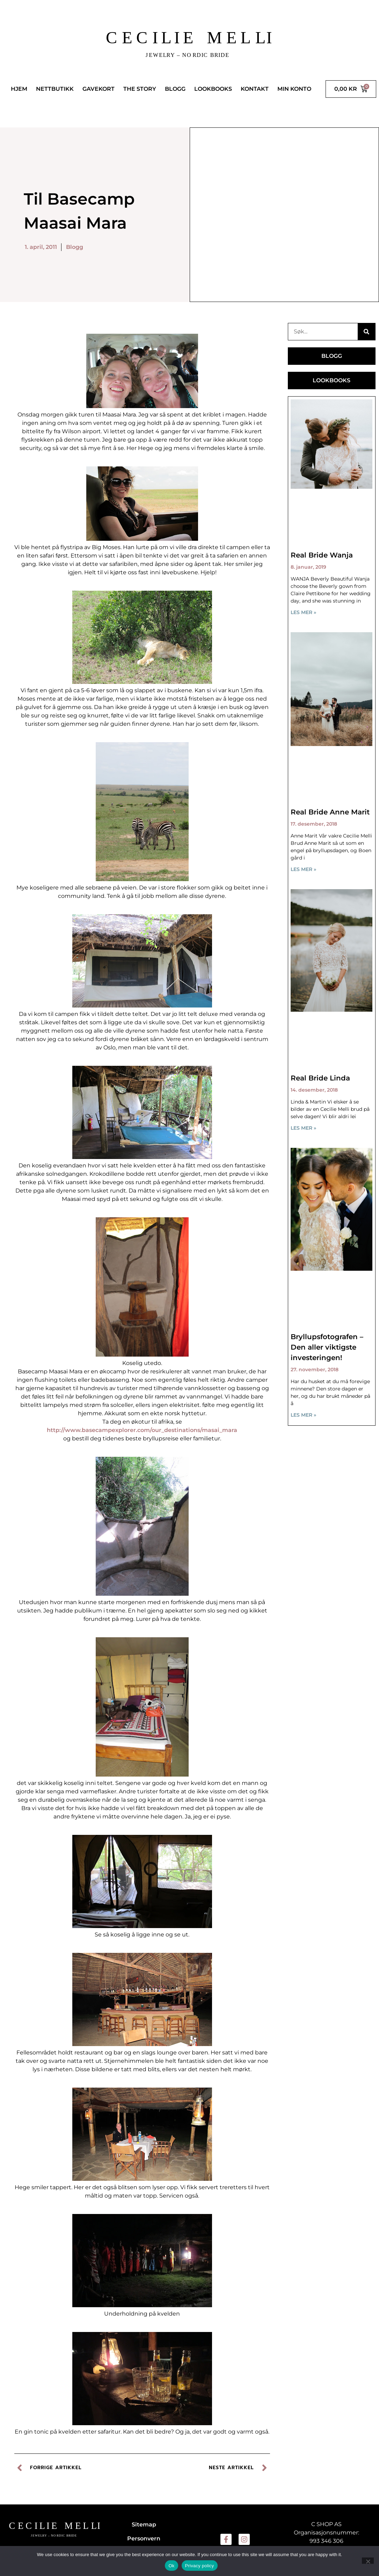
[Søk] (366, 331)
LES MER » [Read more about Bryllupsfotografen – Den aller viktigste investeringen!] (303, 1415)
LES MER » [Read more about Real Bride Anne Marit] (303, 869)
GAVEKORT (98, 89)
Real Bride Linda (320, 1078)
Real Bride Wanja (322, 555)
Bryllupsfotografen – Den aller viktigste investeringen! (327, 1347)
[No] (368, 2560)
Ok (171, 2565)
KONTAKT (255, 89)
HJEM (19, 89)
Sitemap (144, 2524)
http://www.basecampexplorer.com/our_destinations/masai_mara (142, 1430)
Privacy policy (199, 2565)
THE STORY (139, 89)
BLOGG (175, 89)
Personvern (143, 2538)
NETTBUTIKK (55, 89)
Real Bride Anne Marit (330, 812)
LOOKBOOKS (213, 89)
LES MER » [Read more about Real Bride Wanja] (303, 612)
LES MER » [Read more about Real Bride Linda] (303, 1128)
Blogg (74, 247)
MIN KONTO (294, 89)
